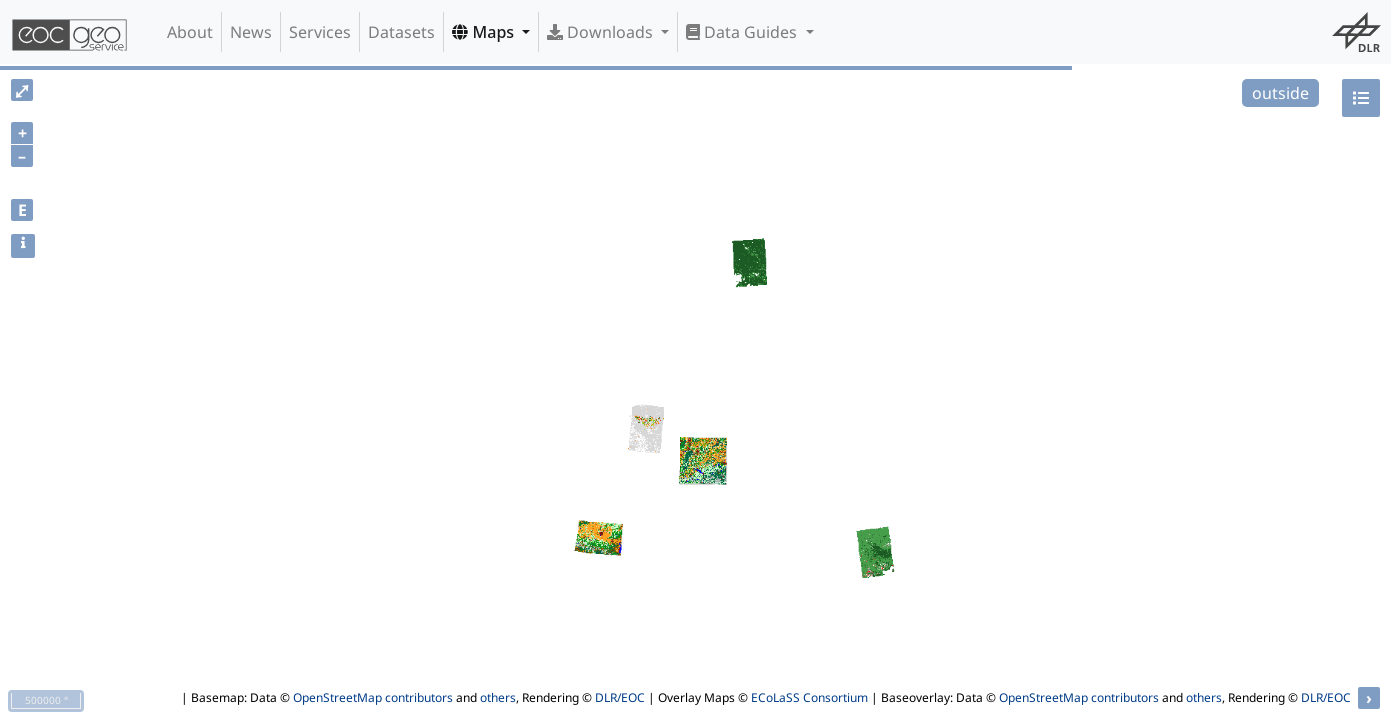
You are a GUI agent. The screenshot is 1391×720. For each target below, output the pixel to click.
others (498, 697)
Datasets (401, 32)
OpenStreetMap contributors (373, 697)
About (190, 32)
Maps (485, 32)
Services (320, 32)
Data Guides (743, 32)
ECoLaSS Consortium (809, 697)
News (251, 32)
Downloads (602, 32)
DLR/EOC (620, 697)
